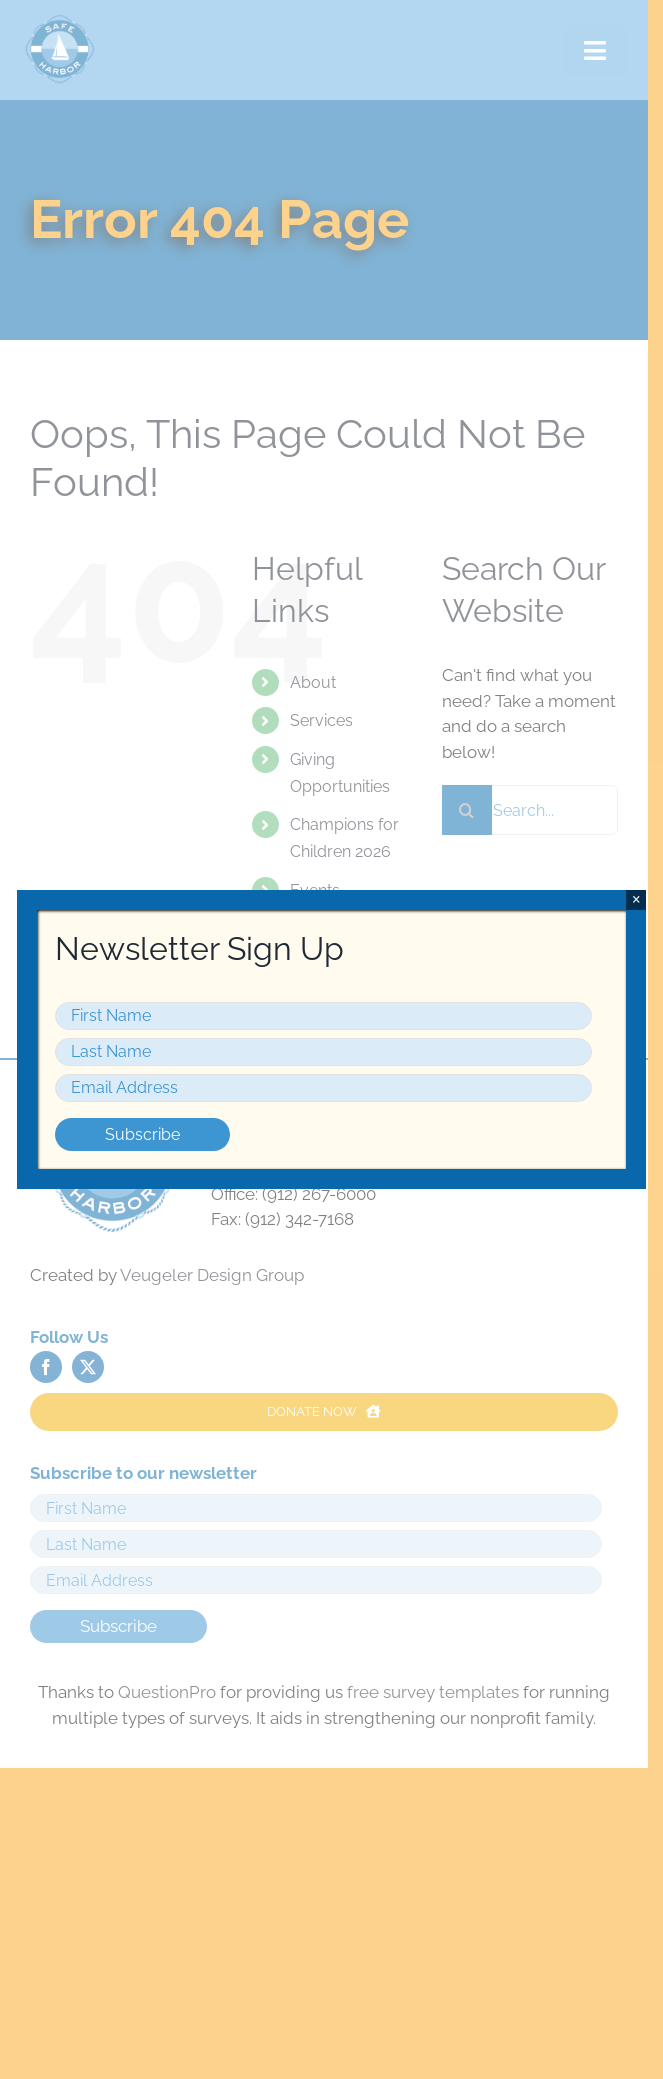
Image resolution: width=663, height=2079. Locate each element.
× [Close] (636, 899)
